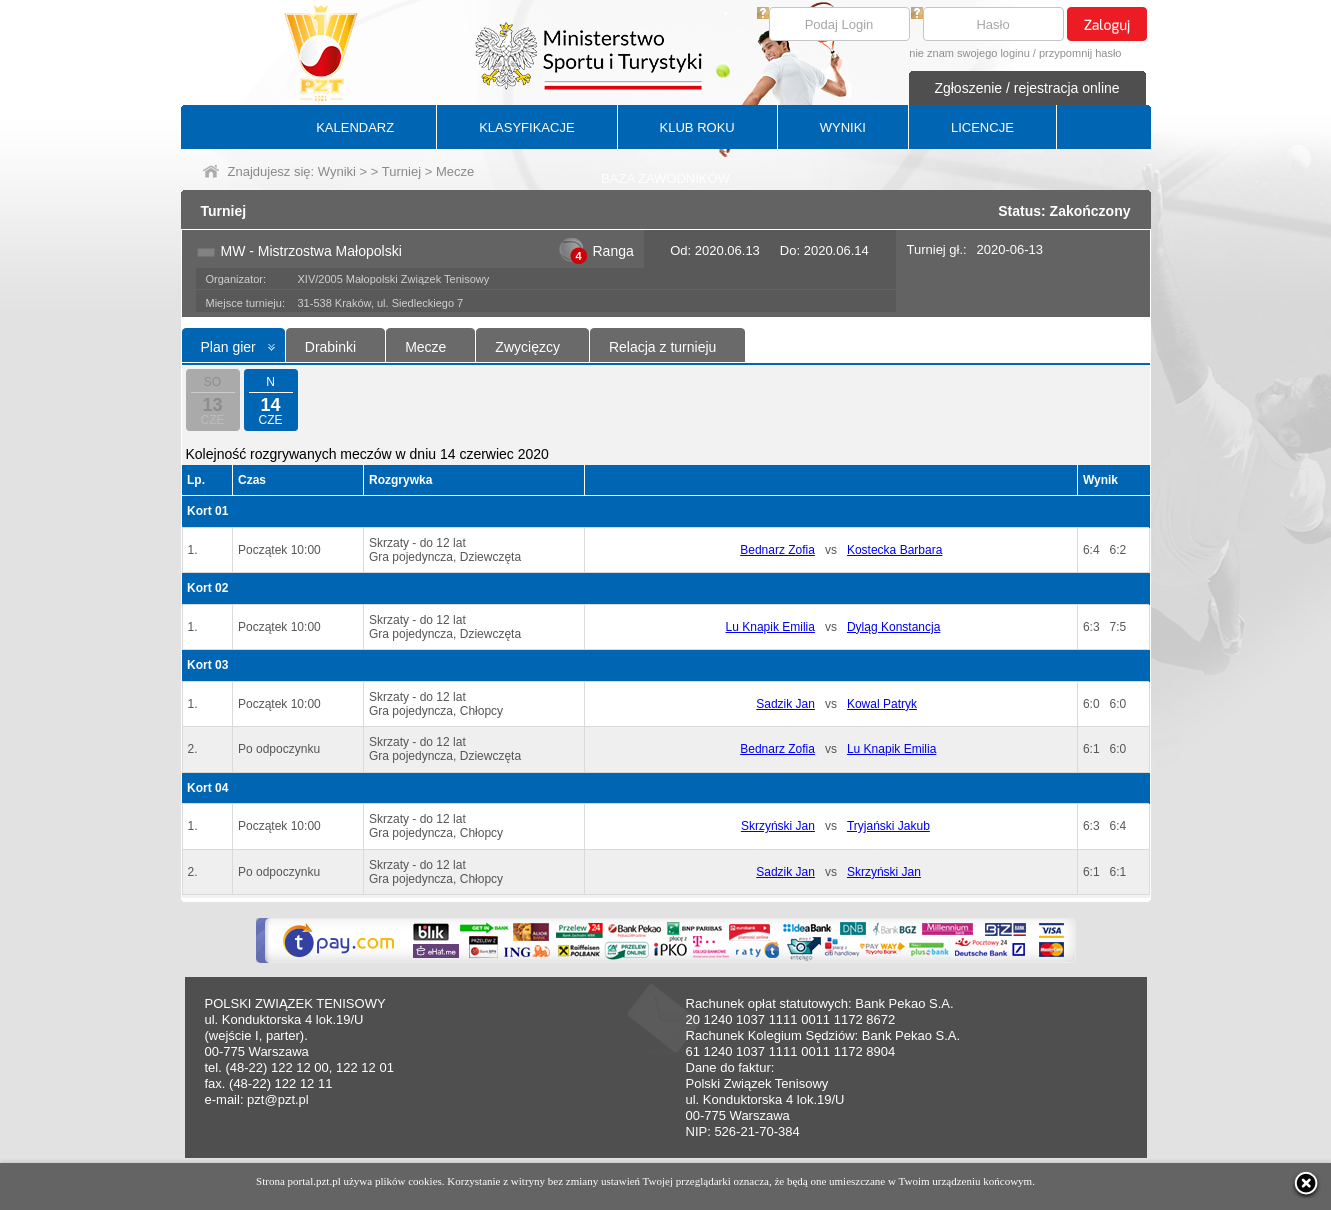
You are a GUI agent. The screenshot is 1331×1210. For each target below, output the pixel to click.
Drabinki (330, 347)
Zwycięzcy (527, 347)
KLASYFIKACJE (526, 127)
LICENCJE (982, 127)
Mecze (425, 347)
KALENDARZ (355, 127)
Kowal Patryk (882, 704)
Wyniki (337, 171)
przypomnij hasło (1080, 53)
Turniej (401, 171)
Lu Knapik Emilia (770, 627)
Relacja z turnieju (662, 347)
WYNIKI (843, 127)
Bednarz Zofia (777, 550)
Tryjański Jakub (888, 826)
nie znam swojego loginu (969, 53)
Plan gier (228, 347)
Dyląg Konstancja (893, 627)
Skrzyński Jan (778, 826)
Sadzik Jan (785, 704)
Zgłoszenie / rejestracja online (1026, 88)
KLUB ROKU (697, 127)
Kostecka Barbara (894, 550)
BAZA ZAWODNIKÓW (665, 178)
